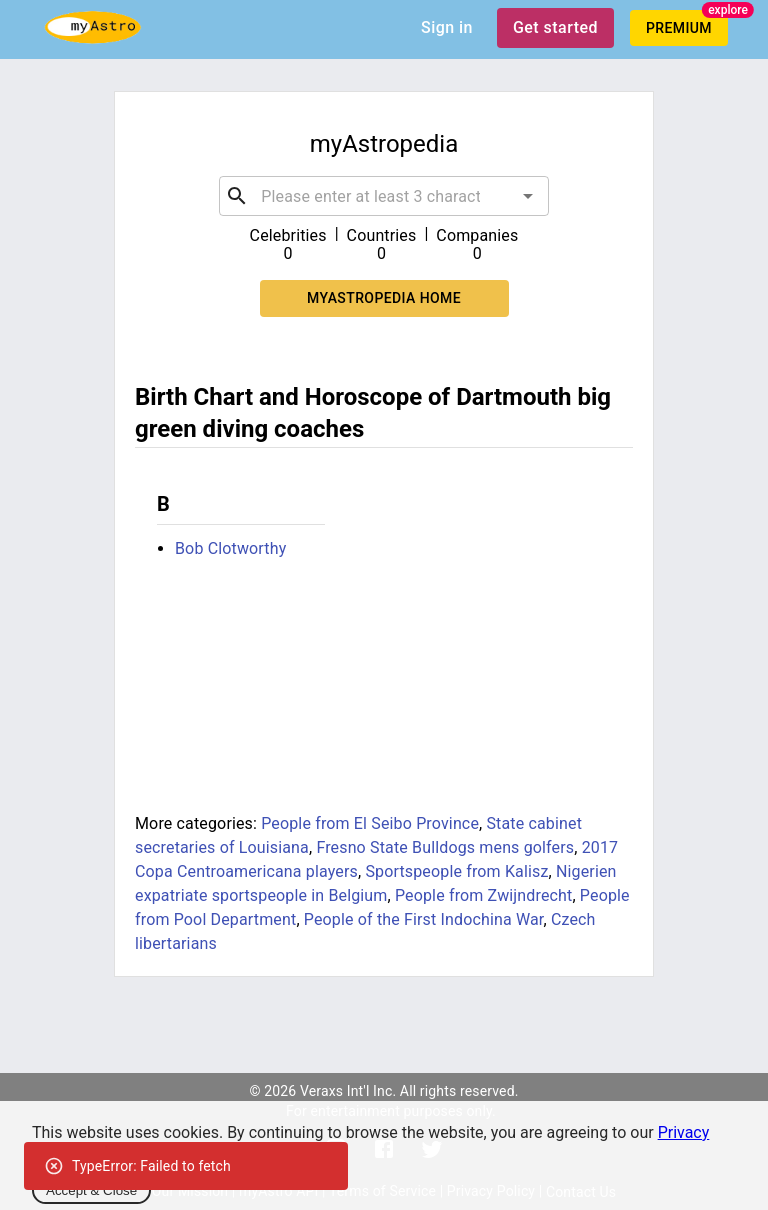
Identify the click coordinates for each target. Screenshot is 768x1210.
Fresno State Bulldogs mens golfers (445, 847)
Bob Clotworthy (230, 548)
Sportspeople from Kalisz (456, 871)
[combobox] (383, 196)
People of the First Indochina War (424, 919)
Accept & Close (91, 1190)
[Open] (528, 196)
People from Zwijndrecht (484, 895)
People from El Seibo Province (370, 823)
